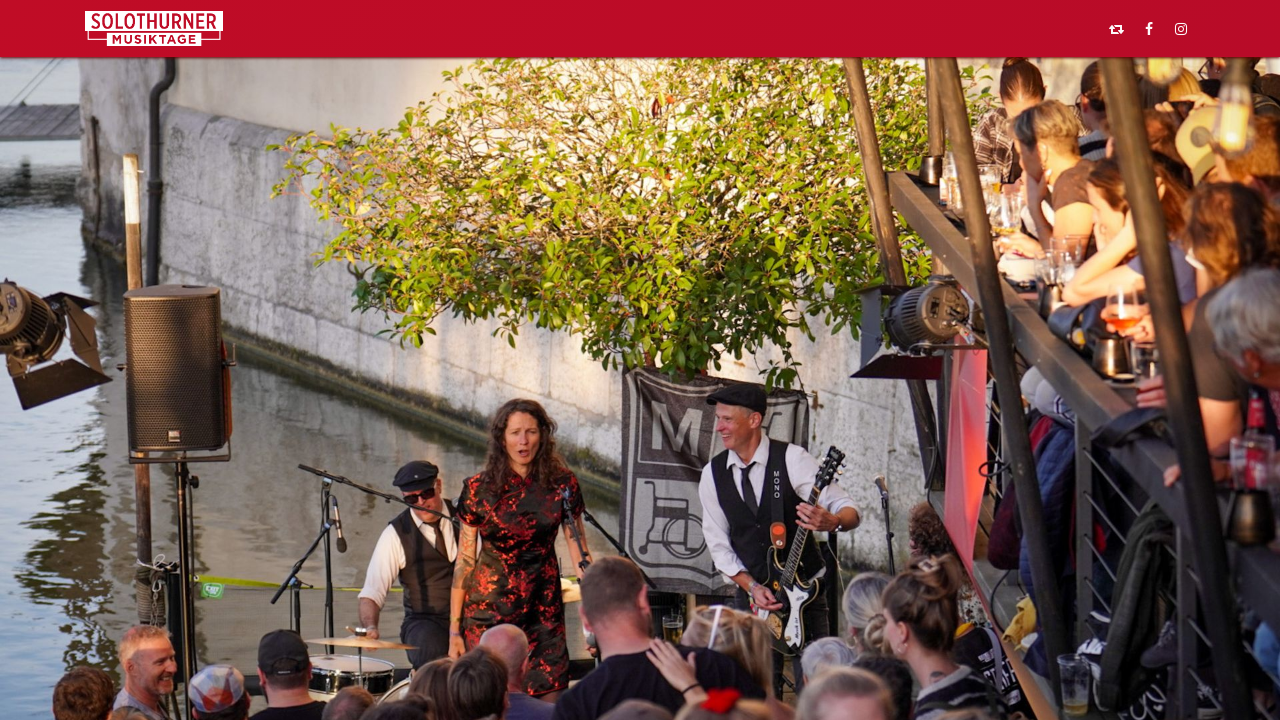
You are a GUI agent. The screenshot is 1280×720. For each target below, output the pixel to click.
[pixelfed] (1117, 29)
